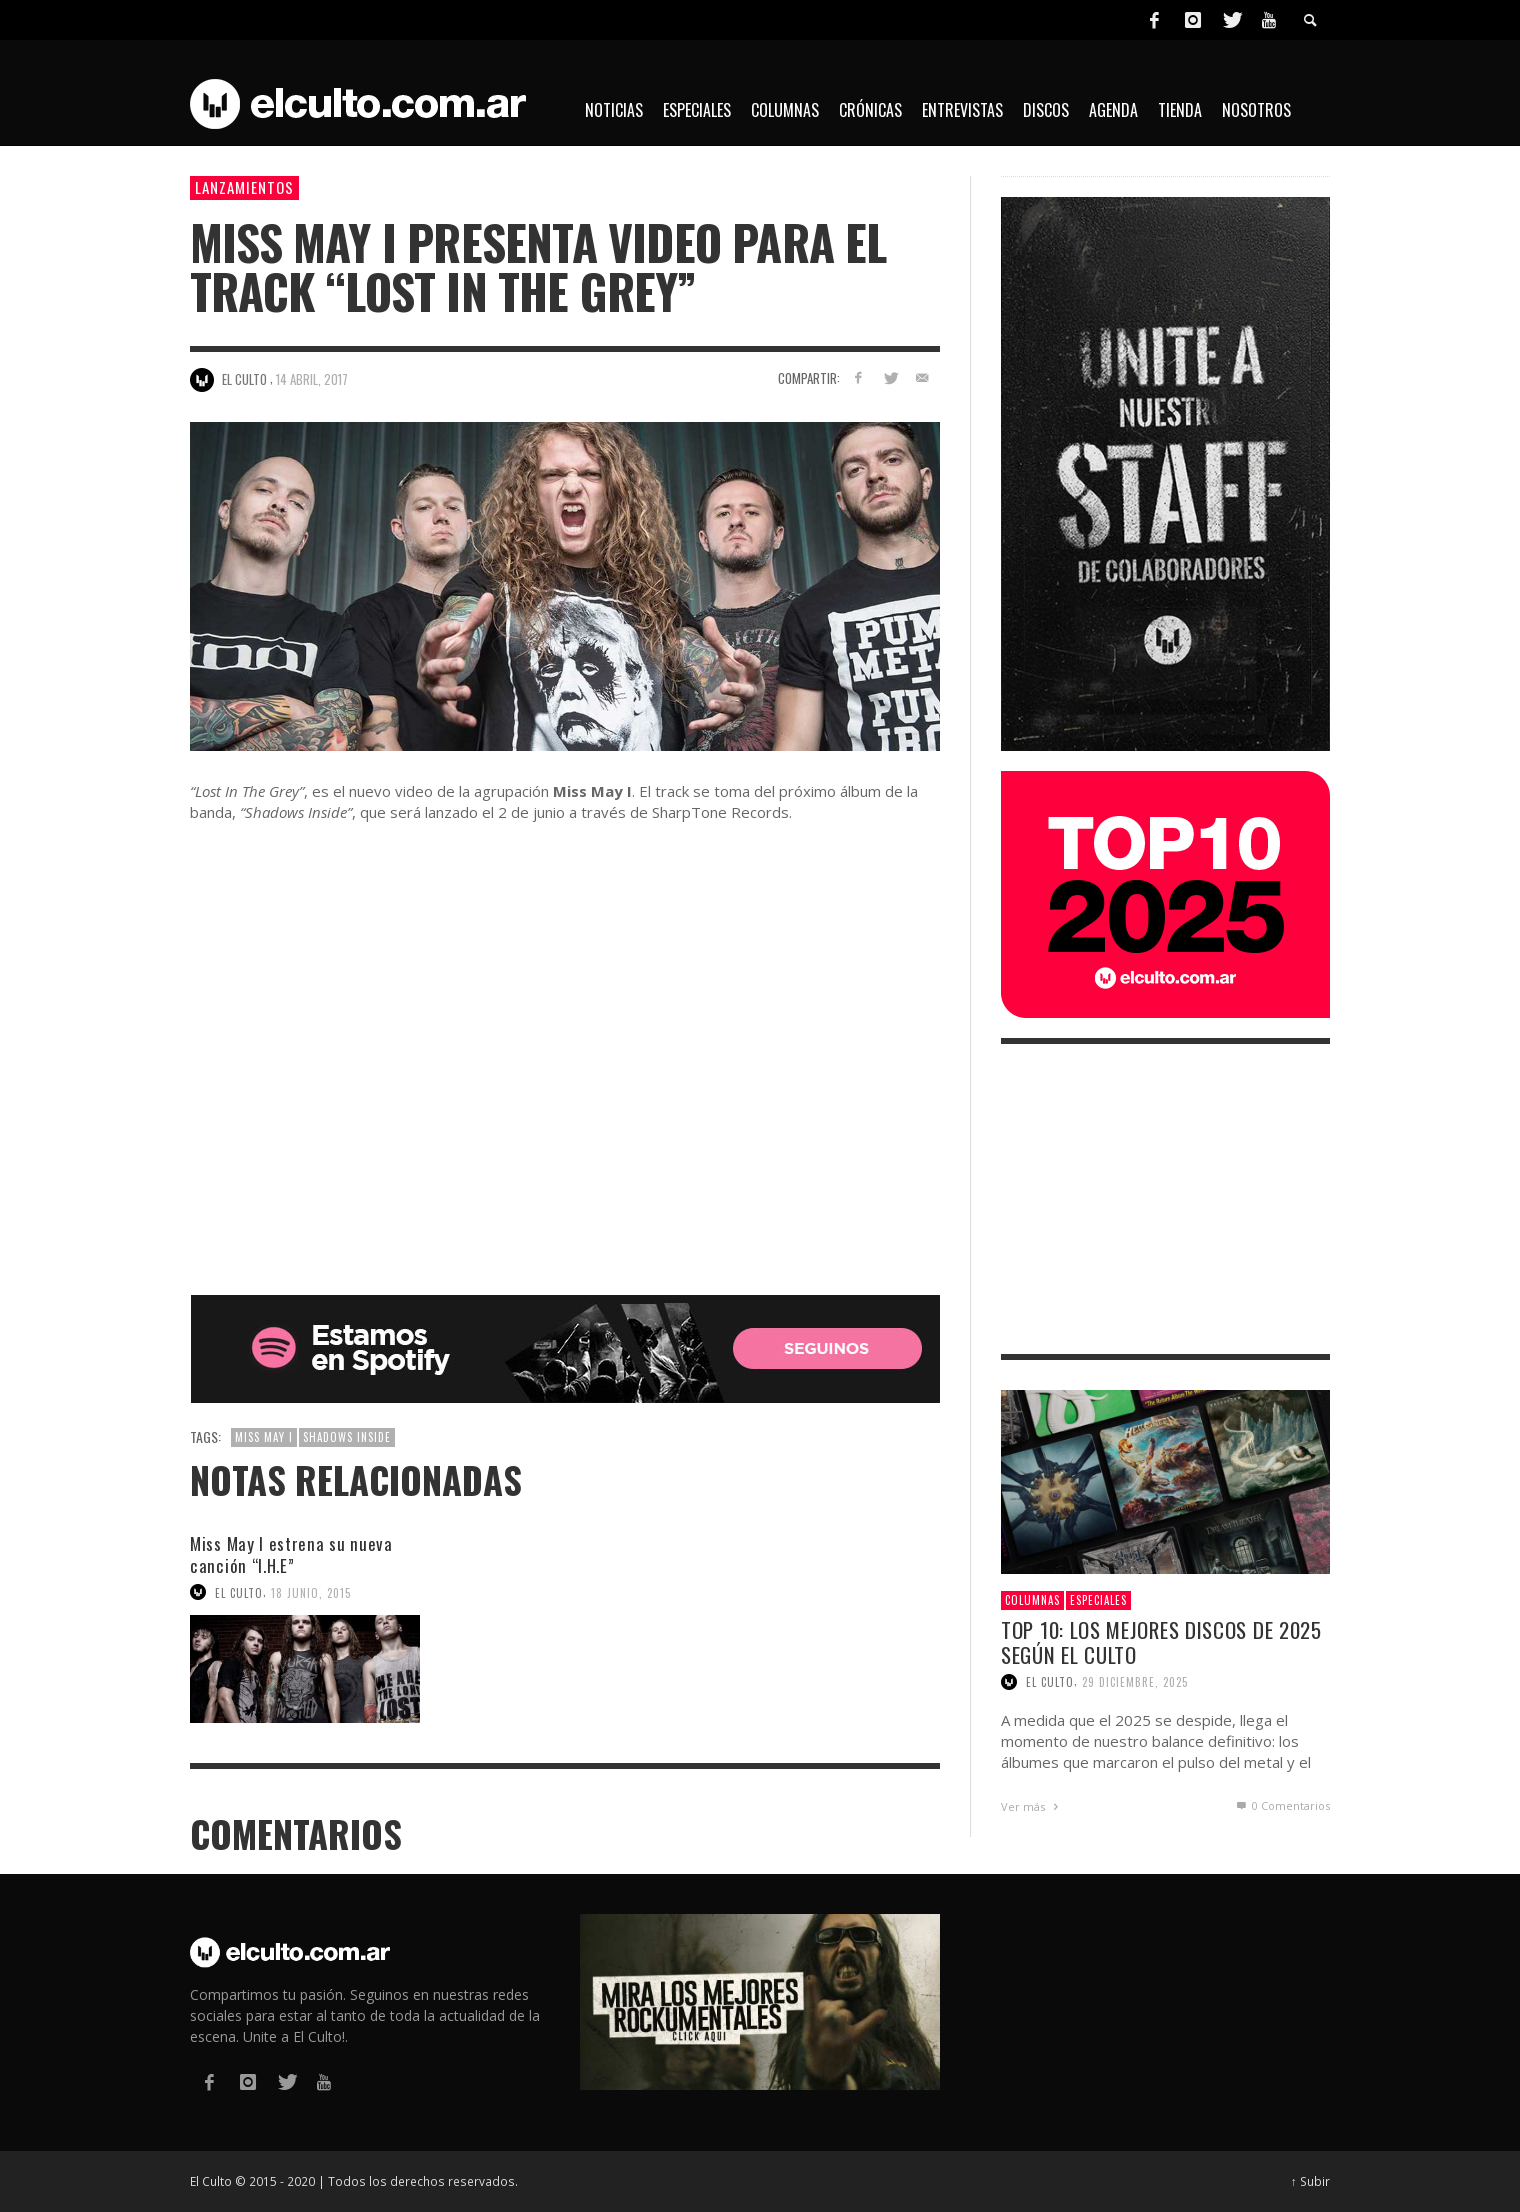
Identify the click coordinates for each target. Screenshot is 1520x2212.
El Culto (239, 1592)
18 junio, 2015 (311, 1592)
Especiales (1098, 1600)
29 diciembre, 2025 (1135, 1682)
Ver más (1032, 1806)
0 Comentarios (1282, 1805)
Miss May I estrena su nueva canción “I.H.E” (291, 1554)
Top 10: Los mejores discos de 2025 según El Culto (1161, 1642)
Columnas (1032, 1600)
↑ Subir (1310, 2181)
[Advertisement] (1165, 1199)
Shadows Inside (347, 1437)
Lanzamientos (244, 187)
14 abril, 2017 (312, 379)
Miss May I (264, 1437)
